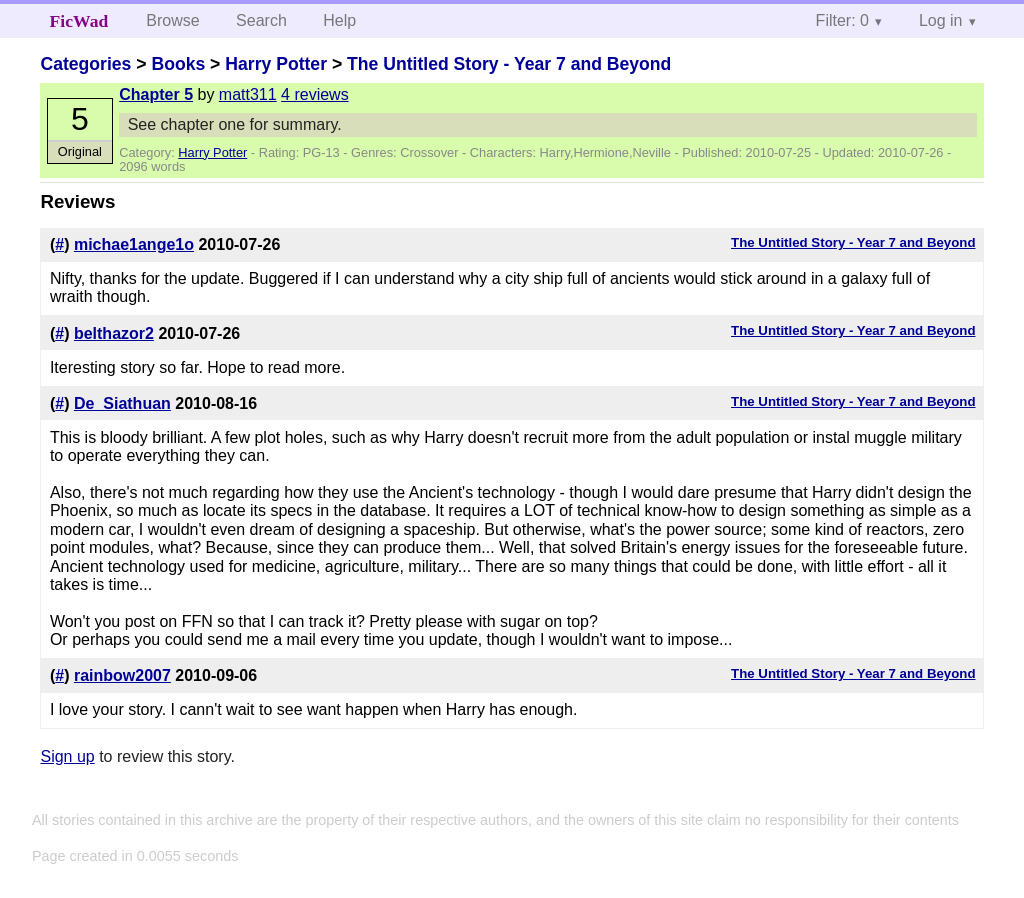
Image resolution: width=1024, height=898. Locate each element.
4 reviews (315, 94)
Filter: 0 (842, 20)
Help (339, 20)
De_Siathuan (122, 403)
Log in (941, 20)
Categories (85, 64)
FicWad (79, 21)
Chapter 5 (156, 94)
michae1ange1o (134, 244)
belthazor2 (114, 333)
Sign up (67, 756)
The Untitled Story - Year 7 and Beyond (509, 64)
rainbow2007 (122, 675)
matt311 (248, 94)
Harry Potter (276, 64)
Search (261, 20)
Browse (172, 20)
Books (178, 64)
